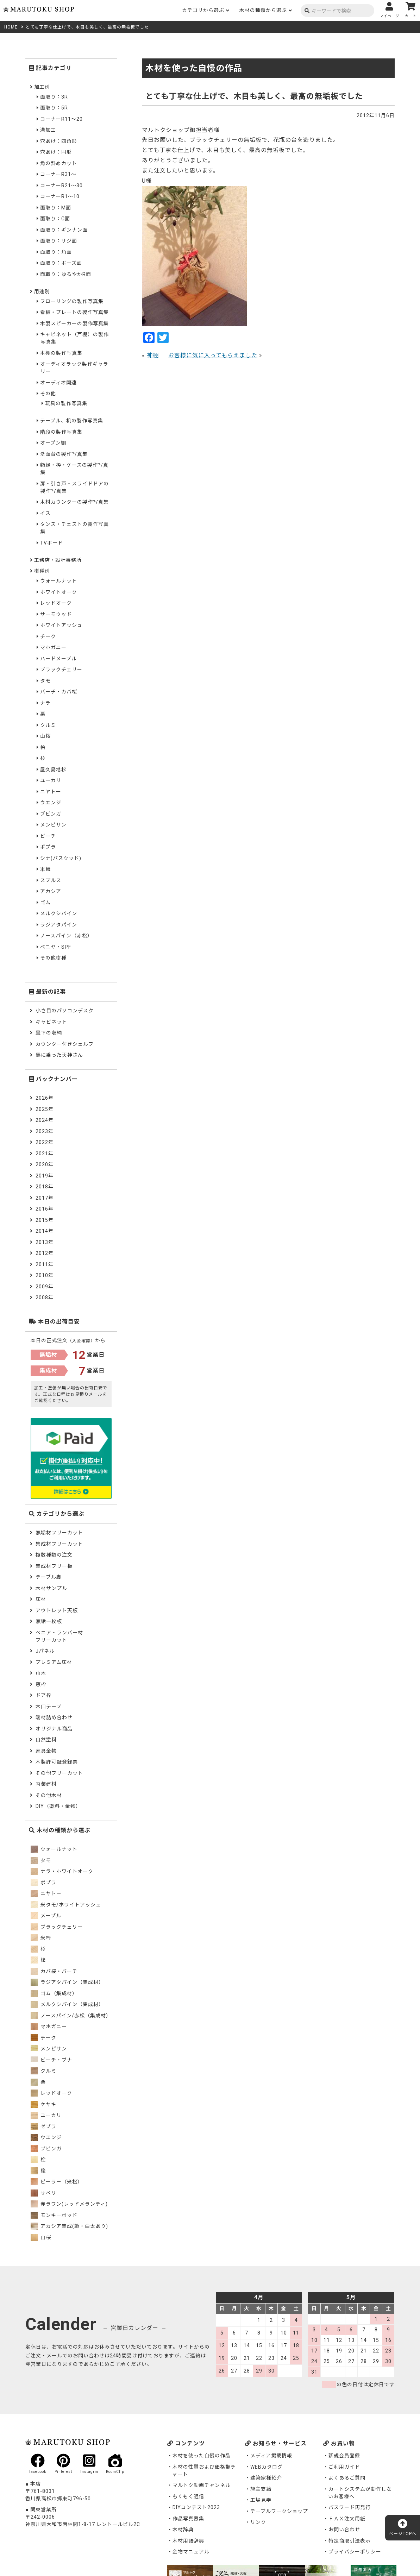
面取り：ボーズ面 (61, 263)
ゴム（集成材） (54, 1993)
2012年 (45, 1253)
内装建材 (46, 1784)
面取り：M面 (55, 208)
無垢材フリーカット (59, 1532)
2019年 (45, 1176)
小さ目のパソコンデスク (65, 1010)
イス (45, 513)
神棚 (153, 355)
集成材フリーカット (59, 1544)
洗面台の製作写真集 (64, 454)
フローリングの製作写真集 (72, 301)
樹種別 (42, 571)
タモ (45, 681)
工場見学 (260, 2500)
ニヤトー (50, 791)
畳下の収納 (49, 1033)
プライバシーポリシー (354, 2552)
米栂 (45, 869)
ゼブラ (43, 2126)
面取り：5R (54, 108)
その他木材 (49, 1795)
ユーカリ (50, 780)
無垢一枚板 (49, 1621)
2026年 (45, 1098)
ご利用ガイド (344, 2467)
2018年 (45, 1186)
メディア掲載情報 (271, 2455)
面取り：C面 (55, 218)
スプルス (50, 880)
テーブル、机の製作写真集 (71, 420)
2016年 (45, 1209)
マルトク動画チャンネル (202, 2485)
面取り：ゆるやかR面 (65, 274)
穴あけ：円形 (56, 152)
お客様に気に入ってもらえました (212, 355)
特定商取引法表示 (349, 2541)
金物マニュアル (191, 2552)
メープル (46, 1915)
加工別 (42, 87)
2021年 (45, 1153)
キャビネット (51, 1022)
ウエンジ (50, 802)
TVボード (51, 543)
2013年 (45, 1242)
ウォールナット (58, 581)
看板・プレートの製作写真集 (74, 312)
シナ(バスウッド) (60, 858)
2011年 (45, 1264)
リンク (258, 2522)
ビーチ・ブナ (51, 2060)
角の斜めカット (58, 163)
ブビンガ (50, 814)
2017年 (45, 1198)
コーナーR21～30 (61, 185)
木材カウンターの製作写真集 (74, 502)
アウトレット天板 (57, 1610)
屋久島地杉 (53, 769)
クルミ (48, 725)
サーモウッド (56, 614)
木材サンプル (51, 1588)
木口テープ (49, 1706)
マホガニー (53, 647)
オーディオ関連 (58, 382)
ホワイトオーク (58, 592)
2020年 (45, 1164)
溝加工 (48, 130)
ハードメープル (58, 658)
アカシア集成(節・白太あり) (69, 2226)
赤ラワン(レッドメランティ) (69, 2204)
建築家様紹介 (266, 2478)
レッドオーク (56, 603)
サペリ (43, 2193)
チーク (48, 636)
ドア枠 (43, 1695)
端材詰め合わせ (54, 1717)
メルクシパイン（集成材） (67, 2004)
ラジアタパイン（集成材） (67, 1982)
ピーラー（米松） (57, 2182)
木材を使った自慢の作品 (202, 2455)
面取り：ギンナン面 (64, 230)
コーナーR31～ (58, 174)
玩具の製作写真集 (66, 403)
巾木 (41, 1673)
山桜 (45, 736)
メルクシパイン (58, 913)
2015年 (45, 1220)
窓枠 (41, 1684)
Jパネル (45, 1651)
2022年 (45, 1142)
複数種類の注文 (54, 1555)
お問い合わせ (344, 2529)
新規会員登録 (344, 2455)
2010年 (45, 1275)
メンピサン (53, 825)
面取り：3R (54, 97)
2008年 (45, 1297)
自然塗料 (46, 1739)
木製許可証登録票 (57, 1762)
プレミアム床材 (54, 1662)
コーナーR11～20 (61, 119)
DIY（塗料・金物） (58, 1806)
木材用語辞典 (188, 2541)
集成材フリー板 (54, 1566)
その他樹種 (53, 958)
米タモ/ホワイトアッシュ (66, 1905)
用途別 (42, 291)
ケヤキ (43, 2104)
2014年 (45, 1231)
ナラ (45, 703)
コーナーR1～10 (60, 196)
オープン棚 (53, 443)
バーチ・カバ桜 (58, 692)
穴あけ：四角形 (58, 141)
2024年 (45, 1120)
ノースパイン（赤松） (66, 935)
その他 (48, 393)
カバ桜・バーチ (54, 1971)
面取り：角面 (56, 252)
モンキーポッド (54, 2215)
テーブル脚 (49, 1577)
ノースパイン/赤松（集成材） (71, 2015)
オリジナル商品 (54, 1729)
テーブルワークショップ (279, 2511)
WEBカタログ (266, 2467)
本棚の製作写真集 (61, 353)
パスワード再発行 (349, 2507)
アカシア (50, 891)
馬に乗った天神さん (59, 1055)
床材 (41, 1599)
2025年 (45, 1109)
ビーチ (48, 836)
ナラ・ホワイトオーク (62, 1871)
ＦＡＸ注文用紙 (346, 2518)
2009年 (45, 1286)
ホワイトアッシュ (61, 625)
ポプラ (48, 847)
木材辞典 (183, 2529)
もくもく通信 (188, 2496)
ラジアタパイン (58, 925)
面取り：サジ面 (58, 241)
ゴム (45, 902)
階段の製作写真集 (61, 432)
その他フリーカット (59, 1773)
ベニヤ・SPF (55, 947)
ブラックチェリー (61, 669)
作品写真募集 (188, 2518)
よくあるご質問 (346, 2478)
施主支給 (260, 2489)
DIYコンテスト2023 (196, 2507)
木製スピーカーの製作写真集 (74, 323)
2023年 (45, 1131)
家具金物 (46, 1751)
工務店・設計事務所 (58, 560)
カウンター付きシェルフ (65, 1044)
